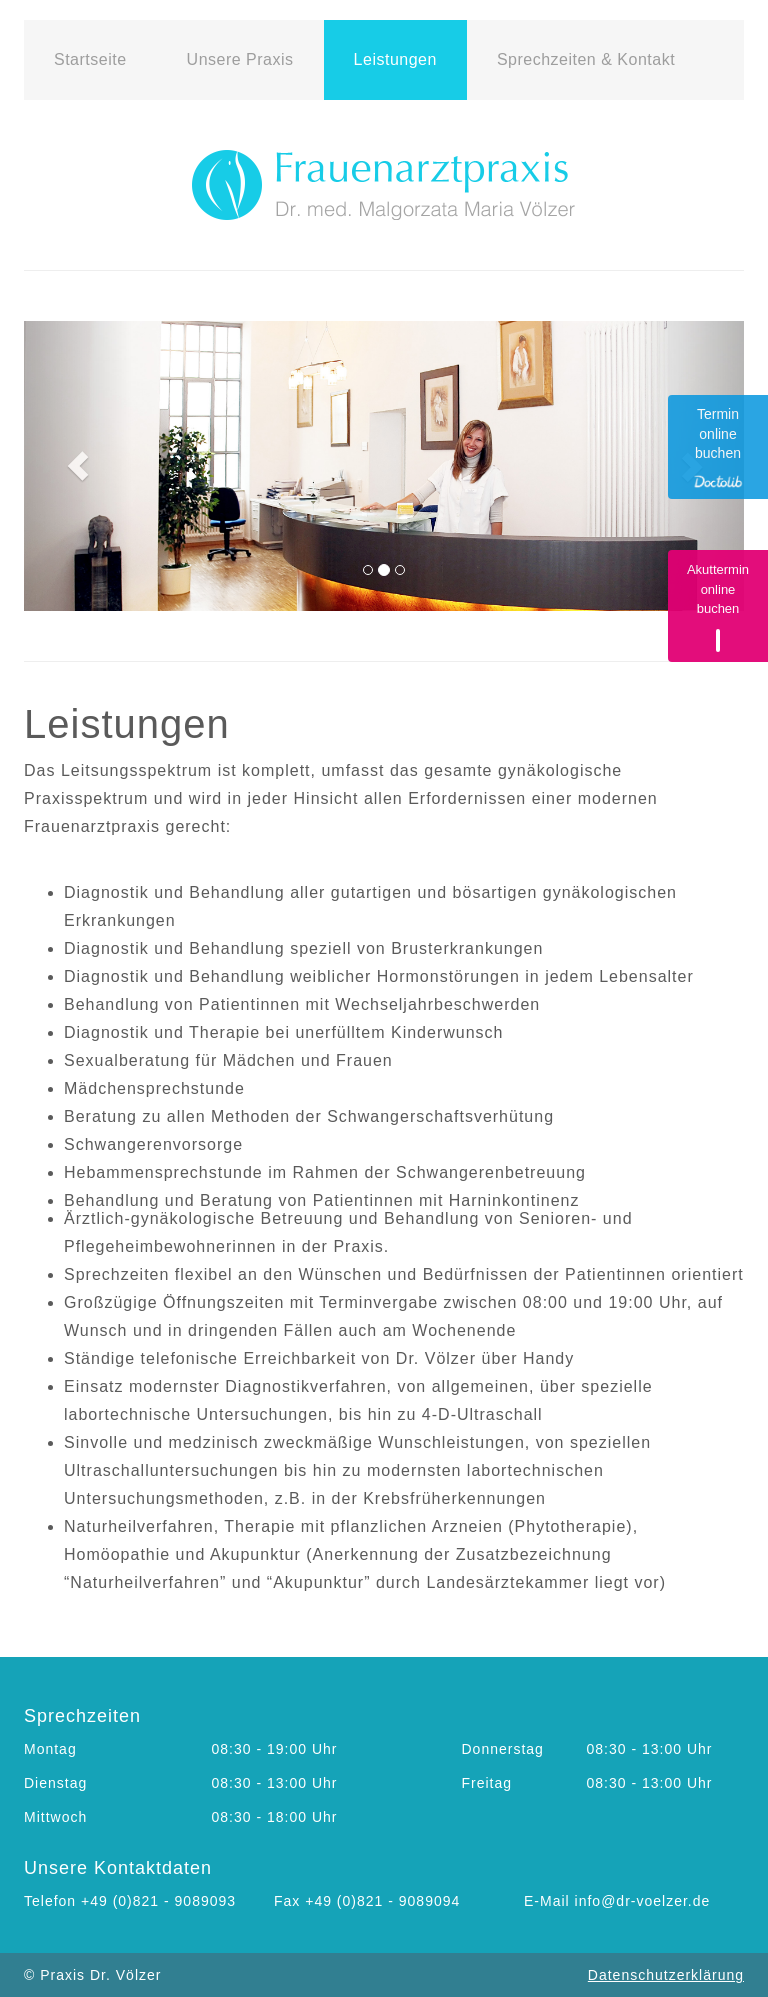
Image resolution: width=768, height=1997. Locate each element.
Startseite (90, 59)
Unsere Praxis (240, 59)
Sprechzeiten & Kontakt (586, 59)
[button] (78, 466)
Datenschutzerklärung (666, 1975)
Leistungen (395, 59)
